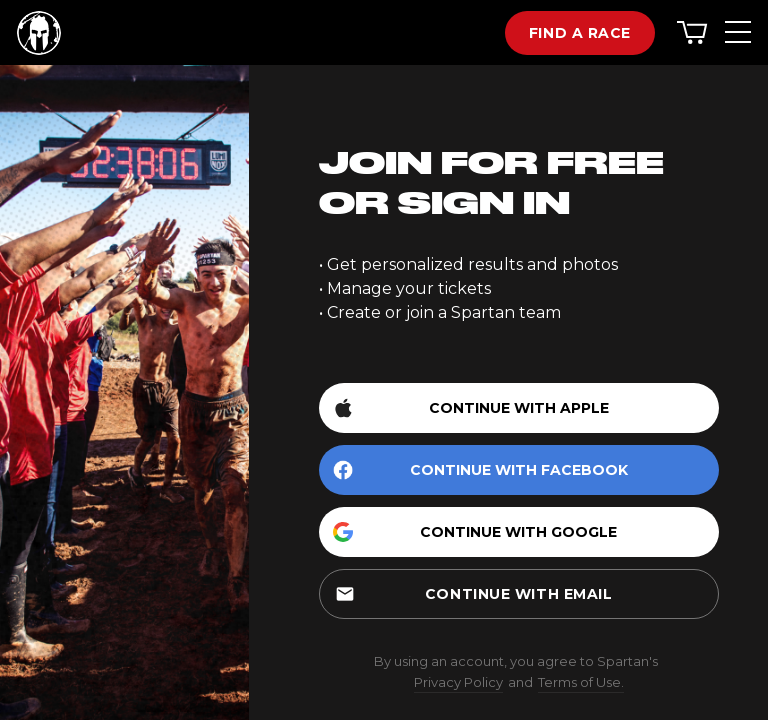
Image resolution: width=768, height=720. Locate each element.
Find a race (580, 33)
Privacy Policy (458, 682)
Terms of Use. (581, 682)
